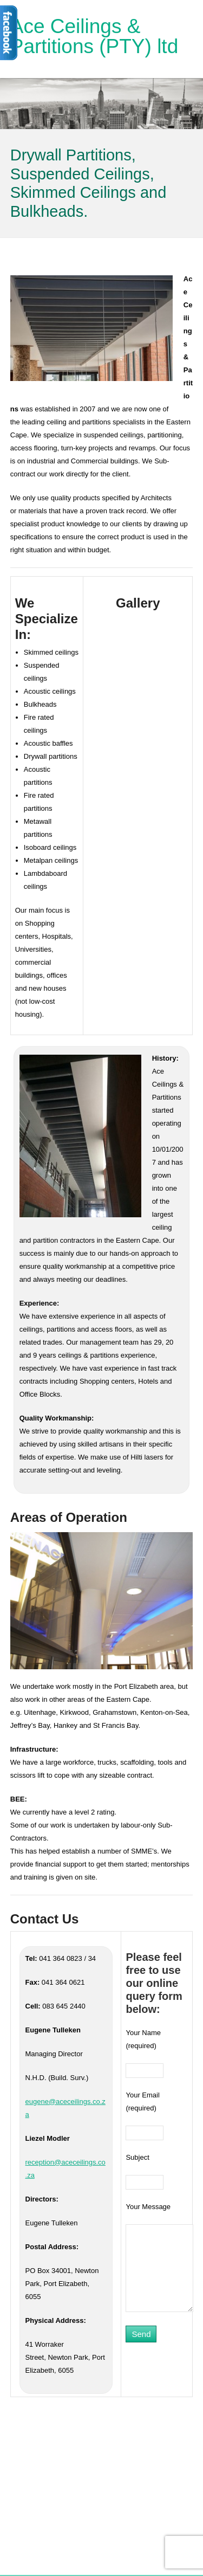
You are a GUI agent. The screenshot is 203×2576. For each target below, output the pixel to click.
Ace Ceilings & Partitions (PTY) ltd (94, 36)
